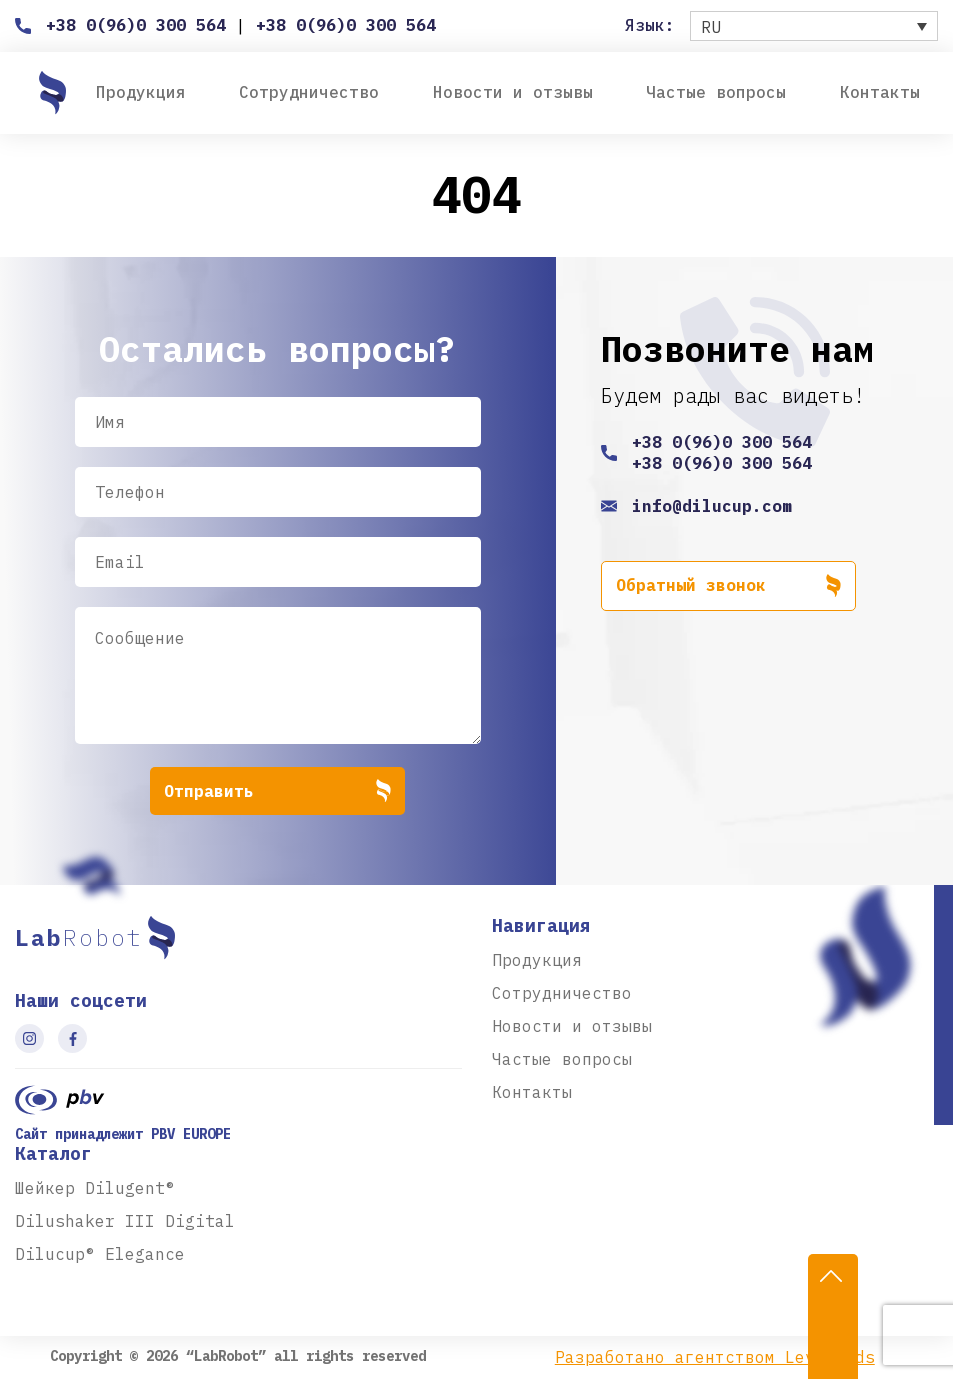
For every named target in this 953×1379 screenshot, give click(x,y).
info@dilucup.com (712, 506)
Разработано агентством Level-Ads (715, 1357)
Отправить (277, 791)
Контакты (880, 92)
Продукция (141, 92)
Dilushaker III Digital (125, 1221)
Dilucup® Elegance (100, 1254)
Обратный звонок (728, 586)
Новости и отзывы (513, 92)
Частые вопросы (716, 92)
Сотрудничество (309, 92)
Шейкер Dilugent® (95, 1188)
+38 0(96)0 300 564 (136, 25)
